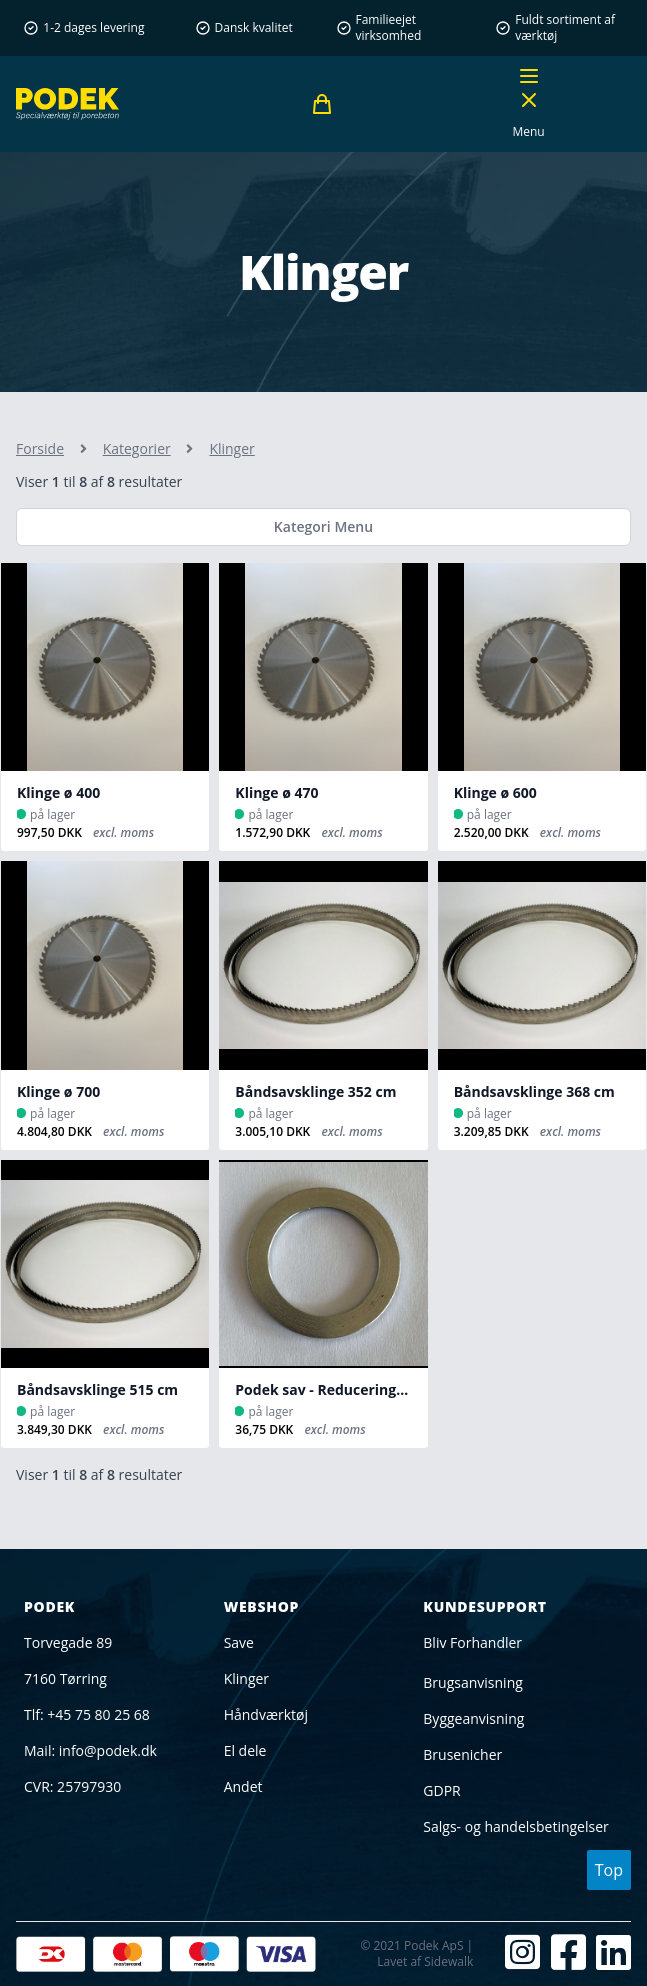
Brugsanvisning (473, 1682)
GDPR (441, 1790)
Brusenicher (462, 1754)
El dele (245, 1750)
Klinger (246, 1678)
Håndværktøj (266, 1714)
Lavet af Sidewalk (425, 1961)
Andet (243, 1786)
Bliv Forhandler (472, 1642)
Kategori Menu (323, 526)
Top (609, 1870)
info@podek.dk (108, 1750)
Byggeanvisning (473, 1718)
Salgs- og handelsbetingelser (515, 1826)
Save (239, 1642)
